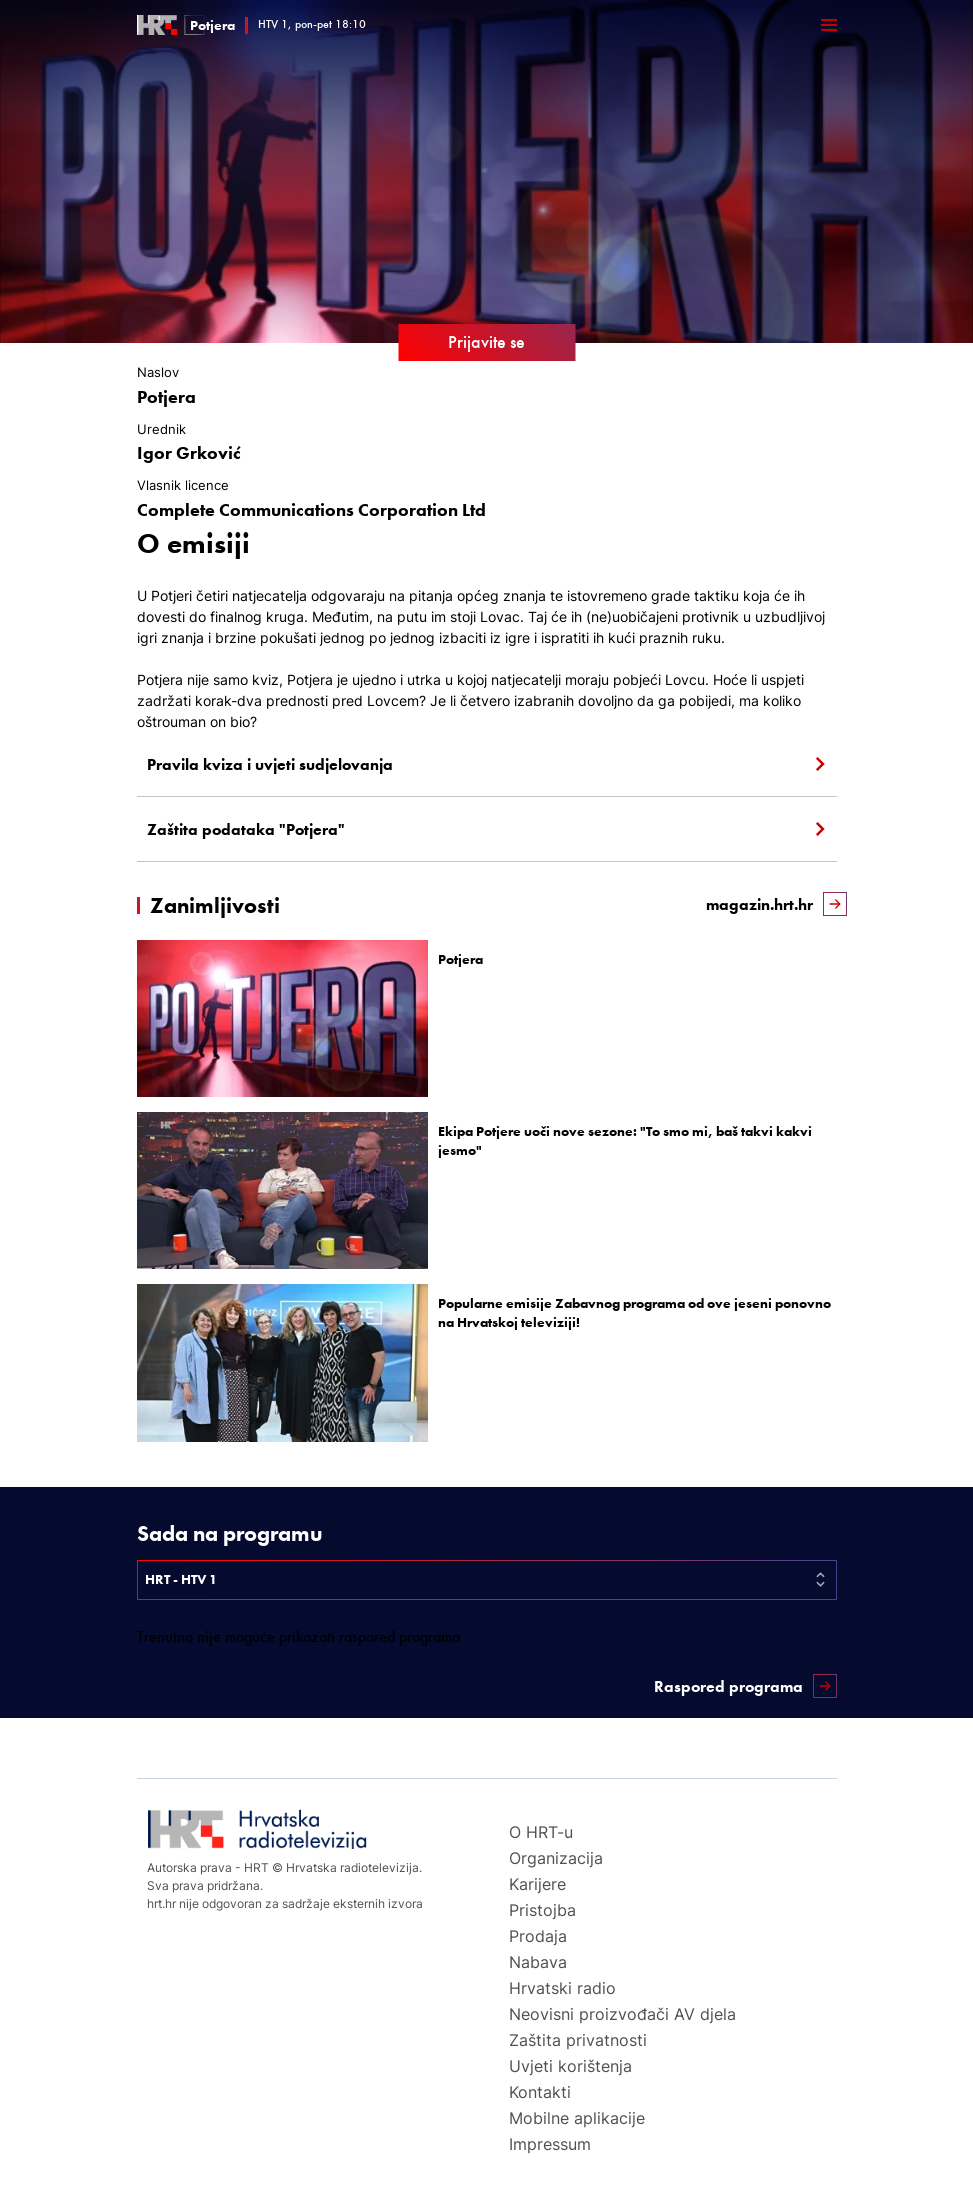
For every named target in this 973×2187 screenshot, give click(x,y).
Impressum (550, 2144)
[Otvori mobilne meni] (829, 25)
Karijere (537, 1884)
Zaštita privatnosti (578, 2040)
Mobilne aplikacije (577, 2118)
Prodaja (538, 1936)
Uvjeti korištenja (570, 2066)
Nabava (538, 1962)
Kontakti (540, 2092)
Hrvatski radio (562, 1988)
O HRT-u (541, 1832)
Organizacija (556, 1858)
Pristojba (542, 1910)
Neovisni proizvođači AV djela (622, 2014)
